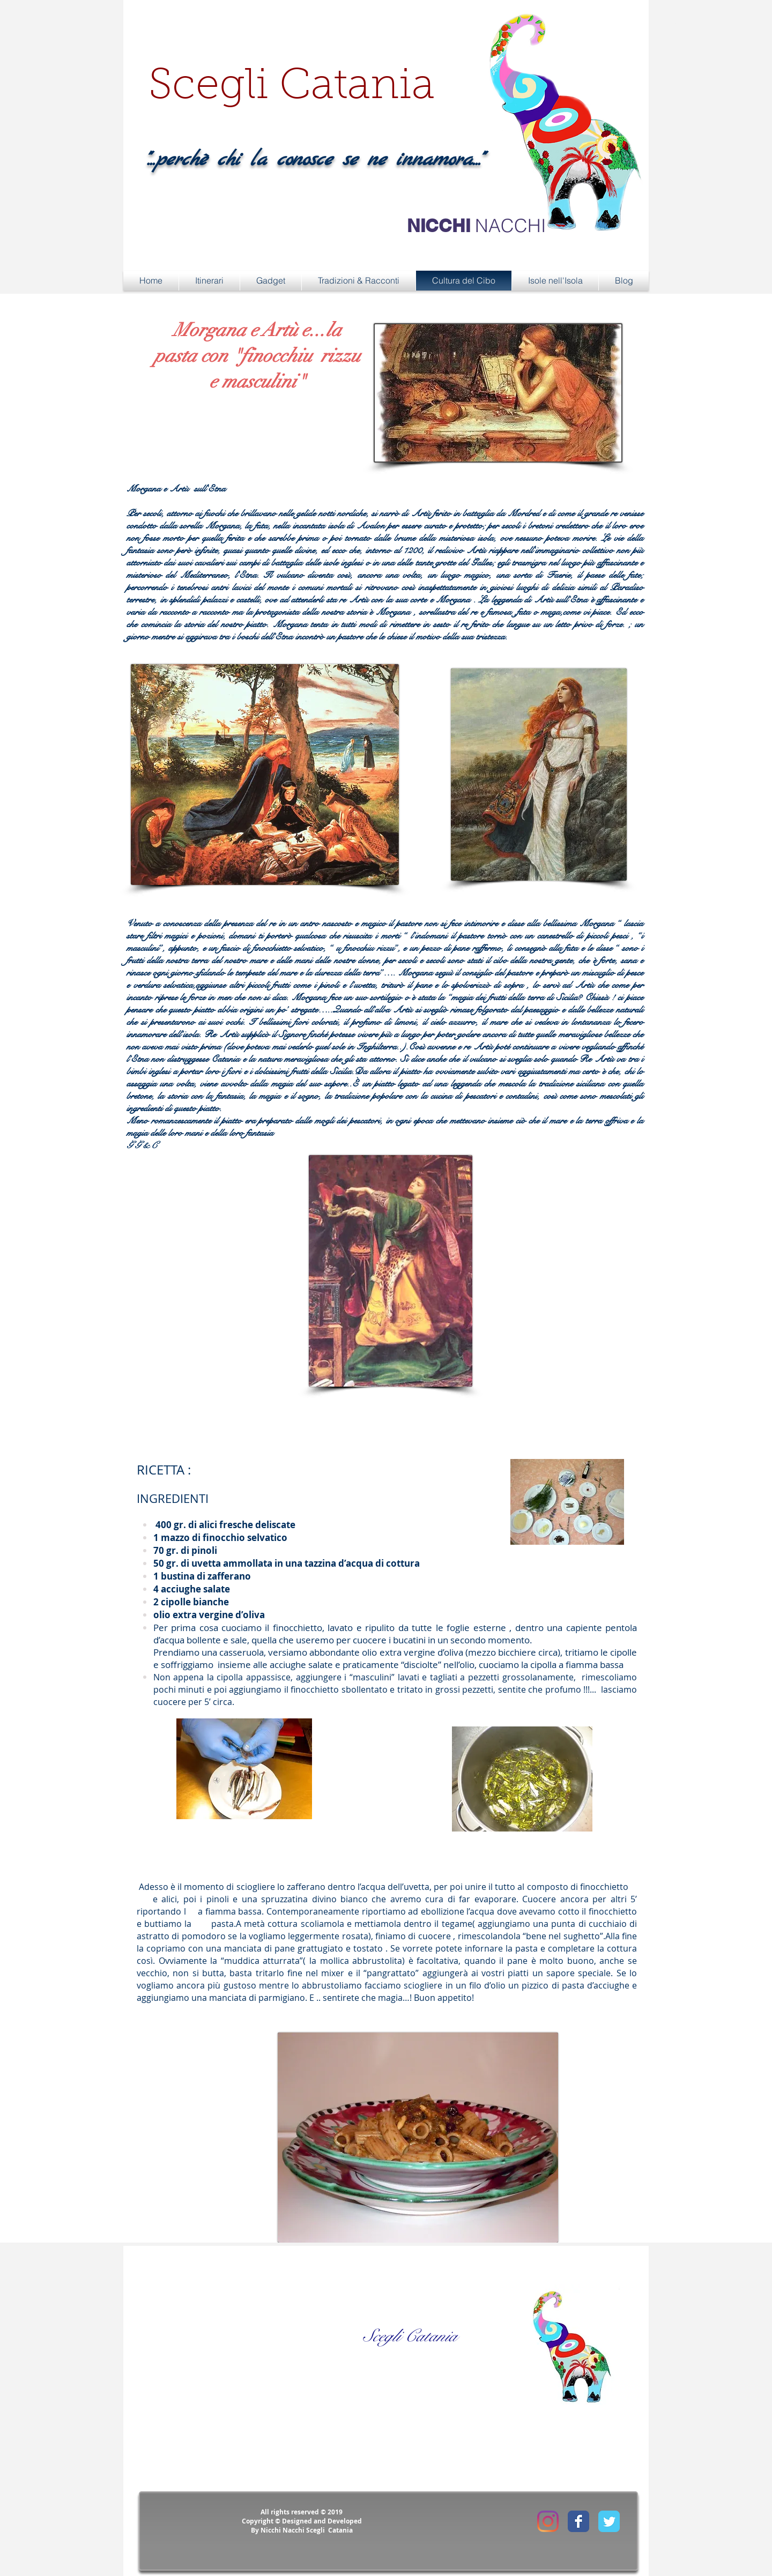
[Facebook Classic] (578, 2521)
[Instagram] (548, 2521)
